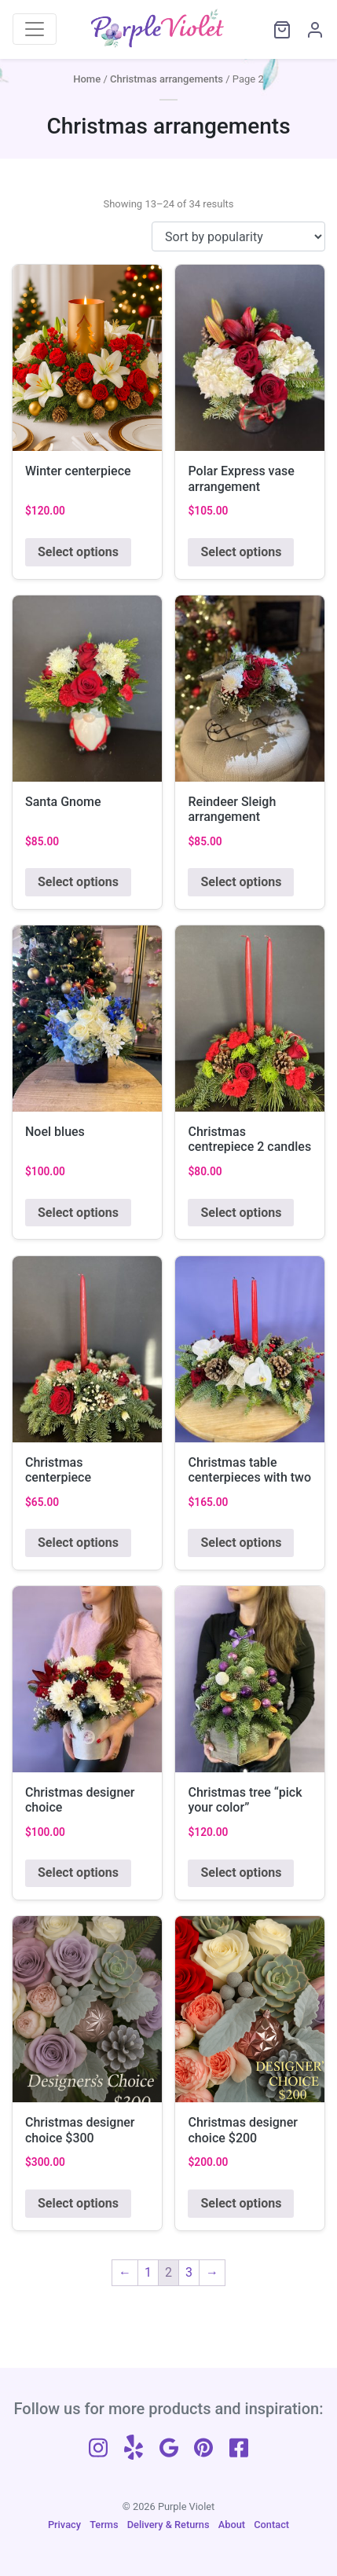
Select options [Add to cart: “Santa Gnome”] (78, 881)
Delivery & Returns (168, 2524)
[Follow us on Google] (168, 2445)
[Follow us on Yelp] (133, 2445)
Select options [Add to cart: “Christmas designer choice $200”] (240, 2203)
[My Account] (307, 29)
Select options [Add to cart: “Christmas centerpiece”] (78, 1542)
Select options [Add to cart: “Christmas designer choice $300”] (78, 2203)
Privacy (64, 2524)
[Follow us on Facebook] (238, 2445)
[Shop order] (238, 236)
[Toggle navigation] (35, 29)
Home (87, 79)
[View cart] (274, 29)
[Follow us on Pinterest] (203, 2445)
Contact (271, 2524)
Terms (104, 2524)
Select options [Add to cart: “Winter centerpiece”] (78, 551)
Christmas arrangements (166, 79)
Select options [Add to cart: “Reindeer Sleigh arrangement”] (240, 881)
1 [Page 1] (148, 2272)
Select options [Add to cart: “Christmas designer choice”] (78, 1872)
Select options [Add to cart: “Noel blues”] (78, 1212)
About (231, 2524)
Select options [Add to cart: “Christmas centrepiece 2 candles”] (240, 1212)
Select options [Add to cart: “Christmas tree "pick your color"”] (240, 1872)
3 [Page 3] (188, 2272)
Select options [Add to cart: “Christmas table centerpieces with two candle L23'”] (240, 1542)
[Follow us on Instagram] (98, 2445)
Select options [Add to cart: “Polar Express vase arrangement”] (240, 551)
